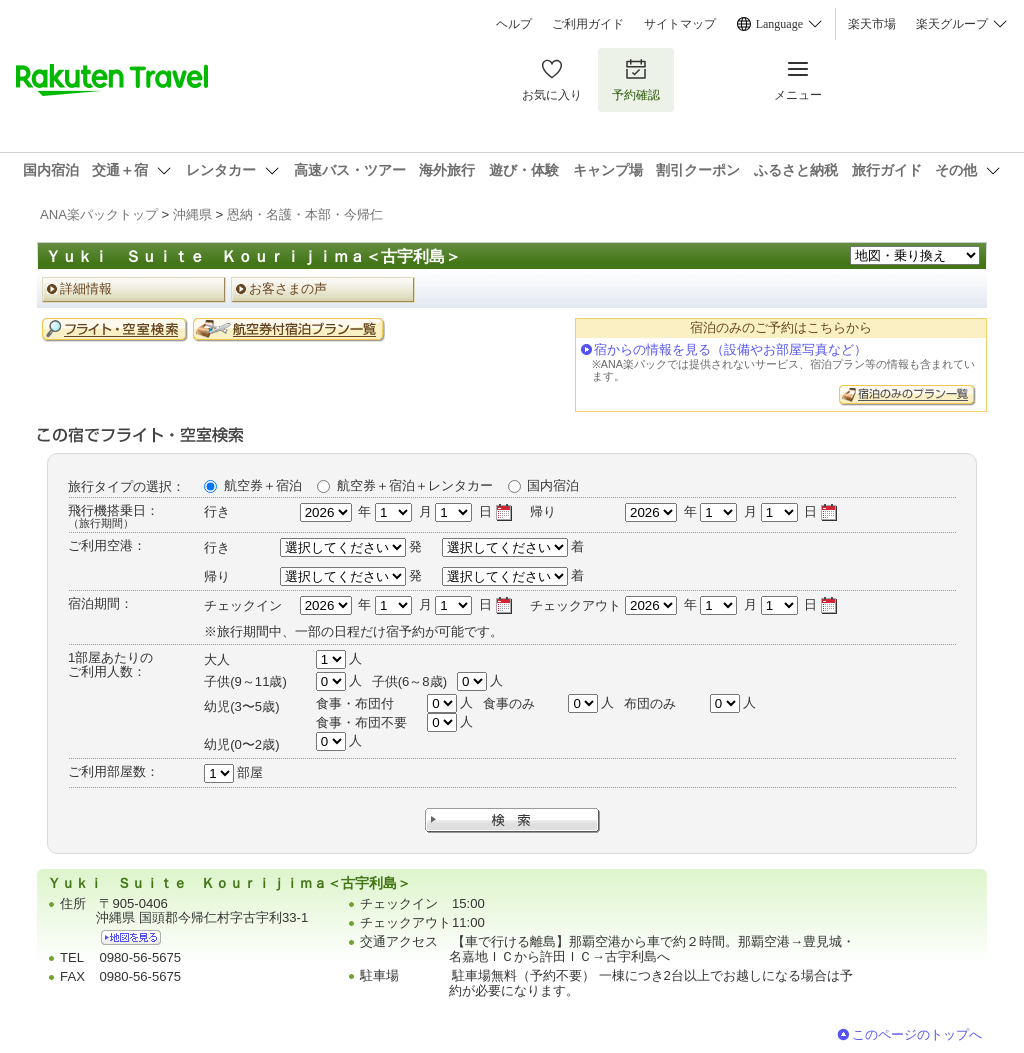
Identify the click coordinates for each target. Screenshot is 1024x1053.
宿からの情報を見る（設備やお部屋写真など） (730, 349)
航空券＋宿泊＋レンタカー (415, 485)
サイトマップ (680, 24)
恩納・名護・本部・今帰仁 (305, 214)
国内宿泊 (553, 485)
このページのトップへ (917, 1034)
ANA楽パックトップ (99, 214)
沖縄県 (192, 214)
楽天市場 (872, 24)
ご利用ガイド (588, 24)
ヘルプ (514, 24)
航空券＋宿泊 (263, 485)
